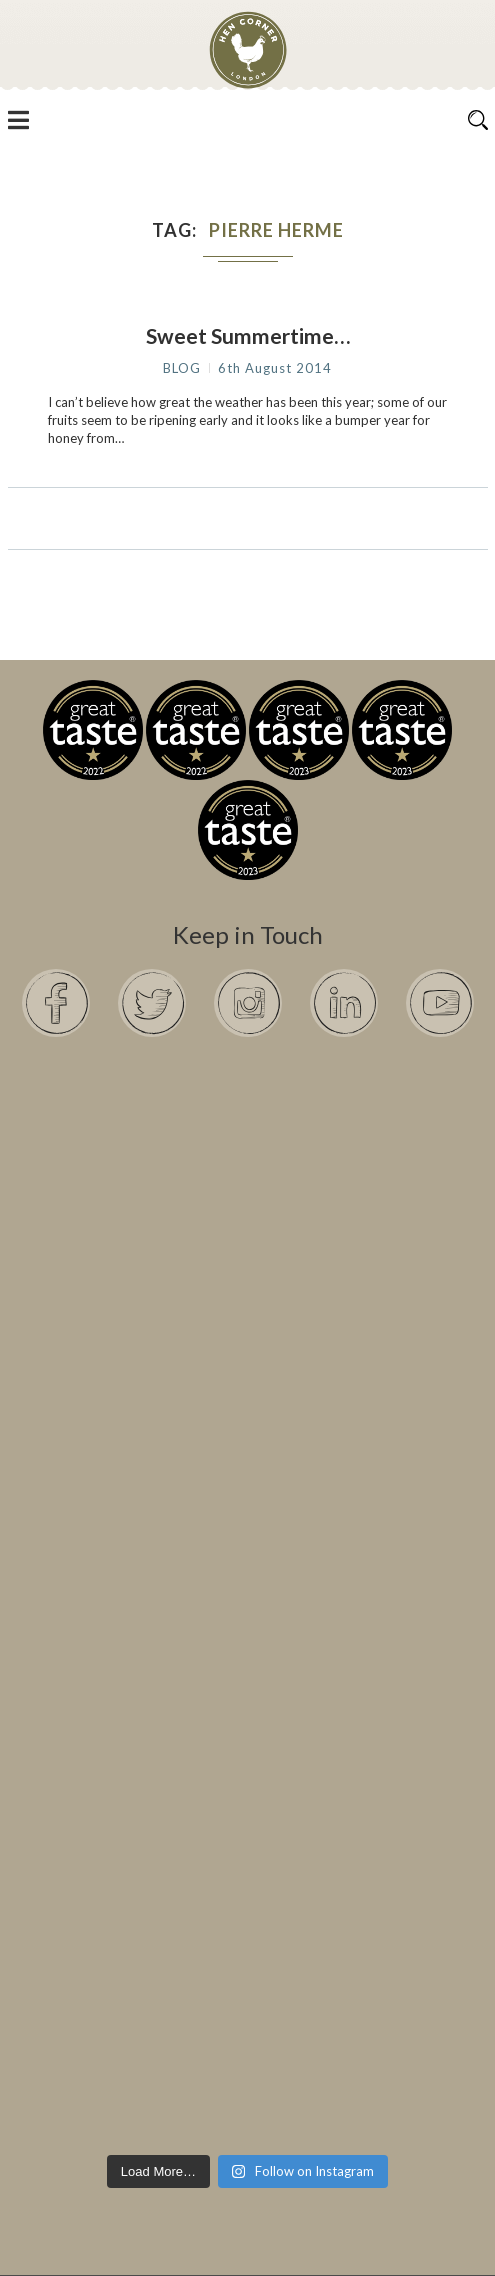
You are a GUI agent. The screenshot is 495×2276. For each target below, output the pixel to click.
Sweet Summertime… (248, 335)
